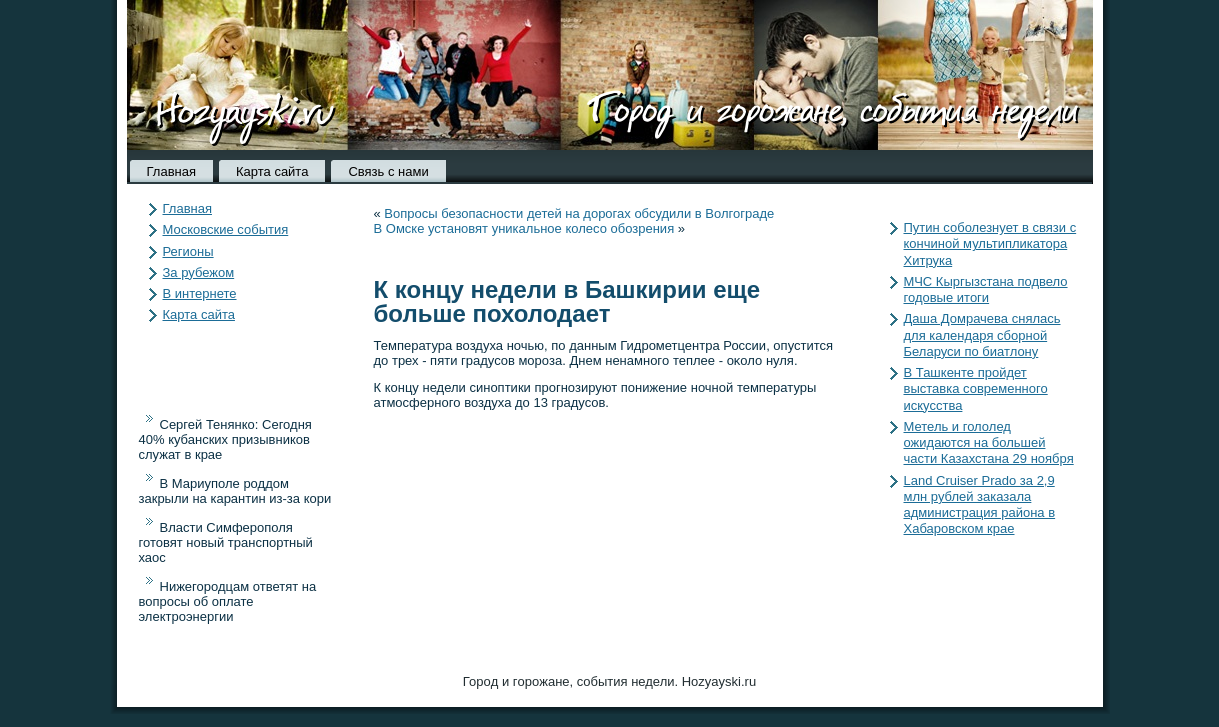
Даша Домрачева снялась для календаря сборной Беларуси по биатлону (982, 335)
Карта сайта (272, 171)
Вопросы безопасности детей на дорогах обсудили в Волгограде (579, 213)
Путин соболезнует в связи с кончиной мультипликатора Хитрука (990, 244)
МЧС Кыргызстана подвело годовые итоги (986, 289)
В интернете (200, 293)
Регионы (188, 251)
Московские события (226, 229)
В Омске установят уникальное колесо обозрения (524, 228)
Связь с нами (388, 171)
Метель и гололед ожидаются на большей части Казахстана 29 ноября (989, 443)
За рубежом (199, 272)
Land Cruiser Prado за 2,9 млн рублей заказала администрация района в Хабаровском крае (980, 505)
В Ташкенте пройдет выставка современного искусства (976, 389)
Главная (171, 171)
